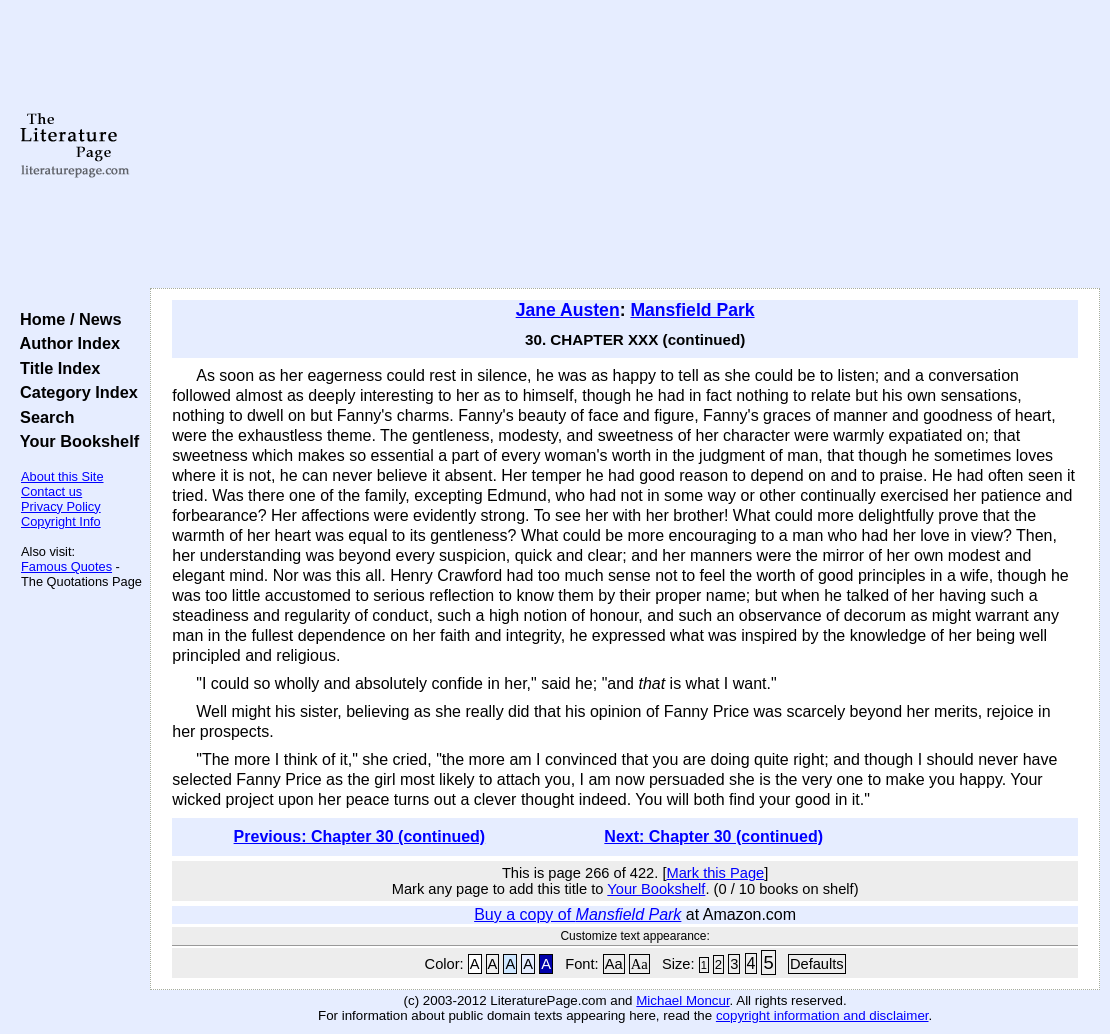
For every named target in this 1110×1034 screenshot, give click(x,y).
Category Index (74, 392)
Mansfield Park (692, 310)
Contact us (51, 491)
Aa (614, 964)
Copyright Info (61, 521)
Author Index (65, 343)
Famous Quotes (66, 566)
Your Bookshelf (75, 441)
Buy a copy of (577, 914)
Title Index (55, 368)
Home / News (66, 319)
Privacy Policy (61, 506)
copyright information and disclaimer (822, 1015)
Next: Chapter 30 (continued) (713, 836)
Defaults (817, 964)
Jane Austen (568, 310)
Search (42, 417)
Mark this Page (716, 873)
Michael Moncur (682, 1000)
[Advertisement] (625, 145)
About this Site (62, 476)
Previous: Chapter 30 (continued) (360, 836)
